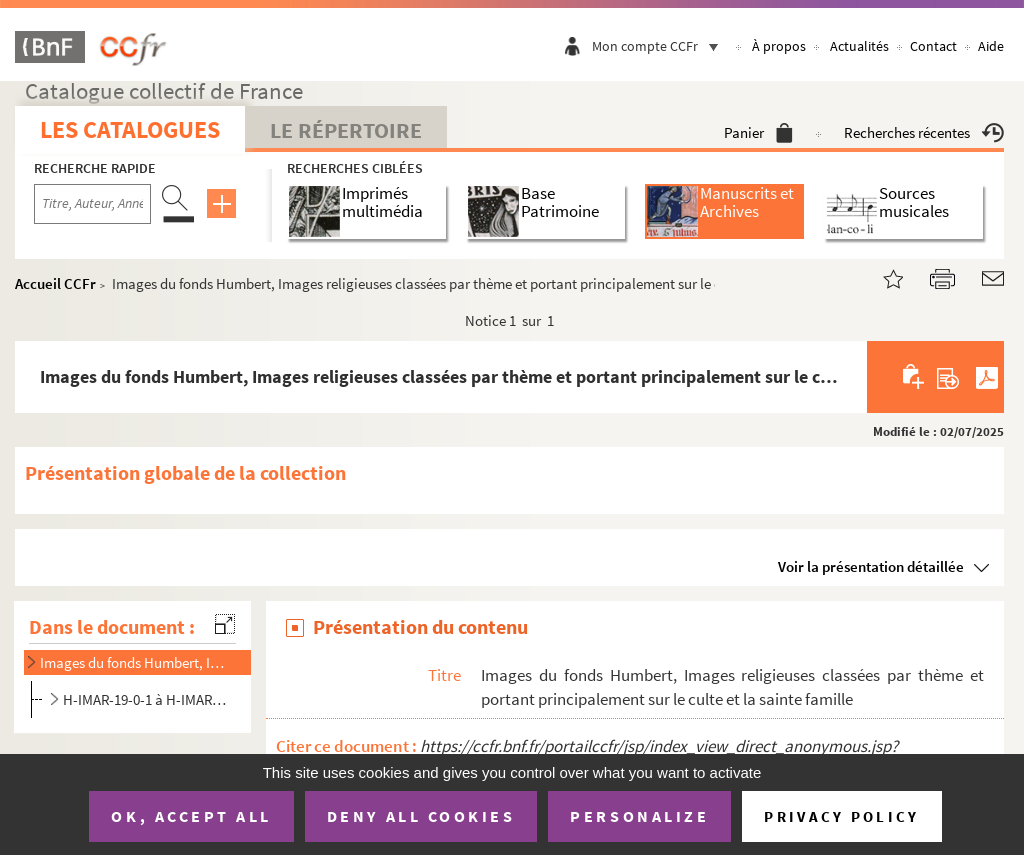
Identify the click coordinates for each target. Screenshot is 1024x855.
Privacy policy (841, 816)
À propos (779, 46)
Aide (991, 46)
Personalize (639, 816)
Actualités (859, 46)
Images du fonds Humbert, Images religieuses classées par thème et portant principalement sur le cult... (134, 662)
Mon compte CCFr (660, 46)
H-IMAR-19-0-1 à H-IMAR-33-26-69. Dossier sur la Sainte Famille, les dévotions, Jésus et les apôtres (147, 699)
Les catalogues (130, 129)
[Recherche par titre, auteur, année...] (92, 204)
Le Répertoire (346, 130)
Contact (933, 46)
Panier (758, 132)
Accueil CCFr (55, 283)
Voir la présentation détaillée (871, 566)
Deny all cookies (421, 816)
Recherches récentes (924, 132)
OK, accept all (191, 816)
